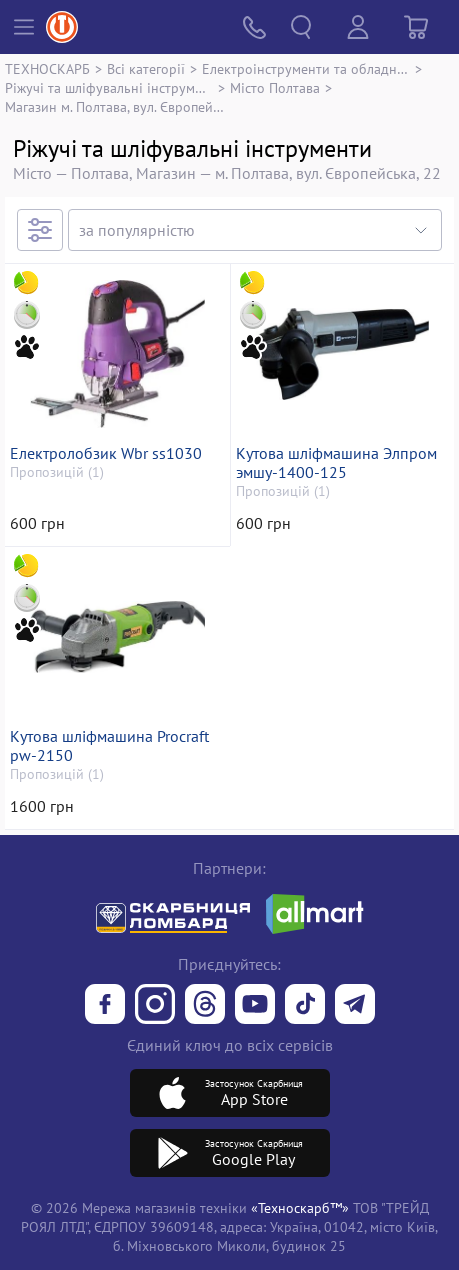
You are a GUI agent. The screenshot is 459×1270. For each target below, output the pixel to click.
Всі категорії (146, 68)
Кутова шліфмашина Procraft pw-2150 (109, 746)
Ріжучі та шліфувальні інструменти (109, 87)
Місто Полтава (275, 87)
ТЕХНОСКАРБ (47, 68)
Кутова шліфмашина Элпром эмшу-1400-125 (336, 463)
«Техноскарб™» (300, 1207)
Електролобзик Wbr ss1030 (106, 453)
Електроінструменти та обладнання (306, 68)
